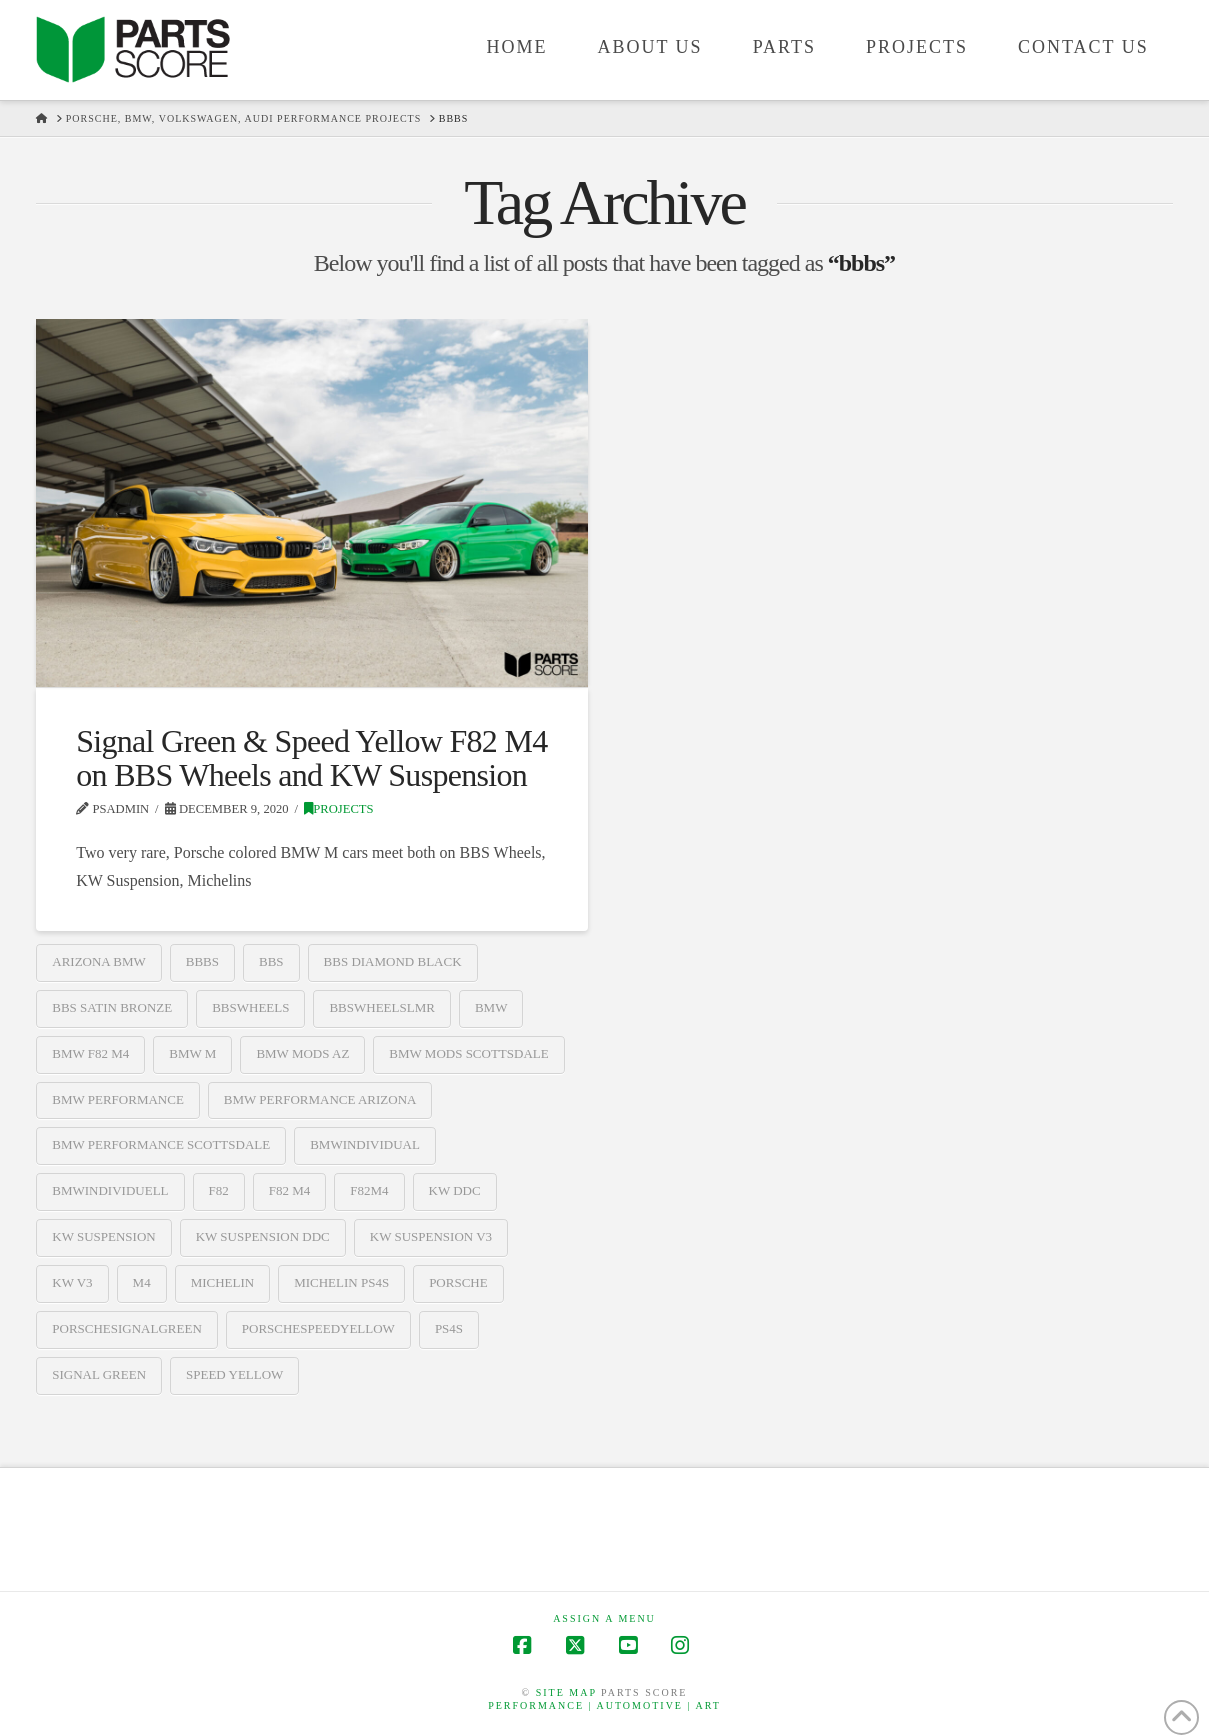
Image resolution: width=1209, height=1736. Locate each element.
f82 (219, 1190)
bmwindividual (365, 1144)
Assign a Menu (604, 1618)
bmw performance (118, 1099)
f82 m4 (290, 1190)
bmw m (192, 1053)
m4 (142, 1282)
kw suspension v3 (431, 1236)
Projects (338, 809)
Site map (566, 1692)
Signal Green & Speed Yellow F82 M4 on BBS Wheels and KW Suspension (311, 758)
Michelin (223, 1282)
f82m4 (369, 1190)
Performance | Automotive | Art (604, 1705)
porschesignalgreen (127, 1328)
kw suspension (103, 1236)
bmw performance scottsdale (161, 1144)
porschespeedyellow (318, 1328)
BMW (491, 1007)
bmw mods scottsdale (468, 1053)
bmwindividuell (110, 1190)
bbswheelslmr (381, 1007)
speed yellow (234, 1374)
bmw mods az (302, 1053)
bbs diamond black (393, 961)
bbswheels (250, 1007)
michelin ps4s (341, 1282)
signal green (99, 1374)
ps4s (449, 1328)
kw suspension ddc (263, 1236)
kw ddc (455, 1190)
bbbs (202, 961)
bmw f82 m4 (90, 1053)
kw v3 (72, 1282)
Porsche (458, 1282)
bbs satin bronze (112, 1007)
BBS (271, 961)
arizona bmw (99, 961)
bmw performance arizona (320, 1099)
